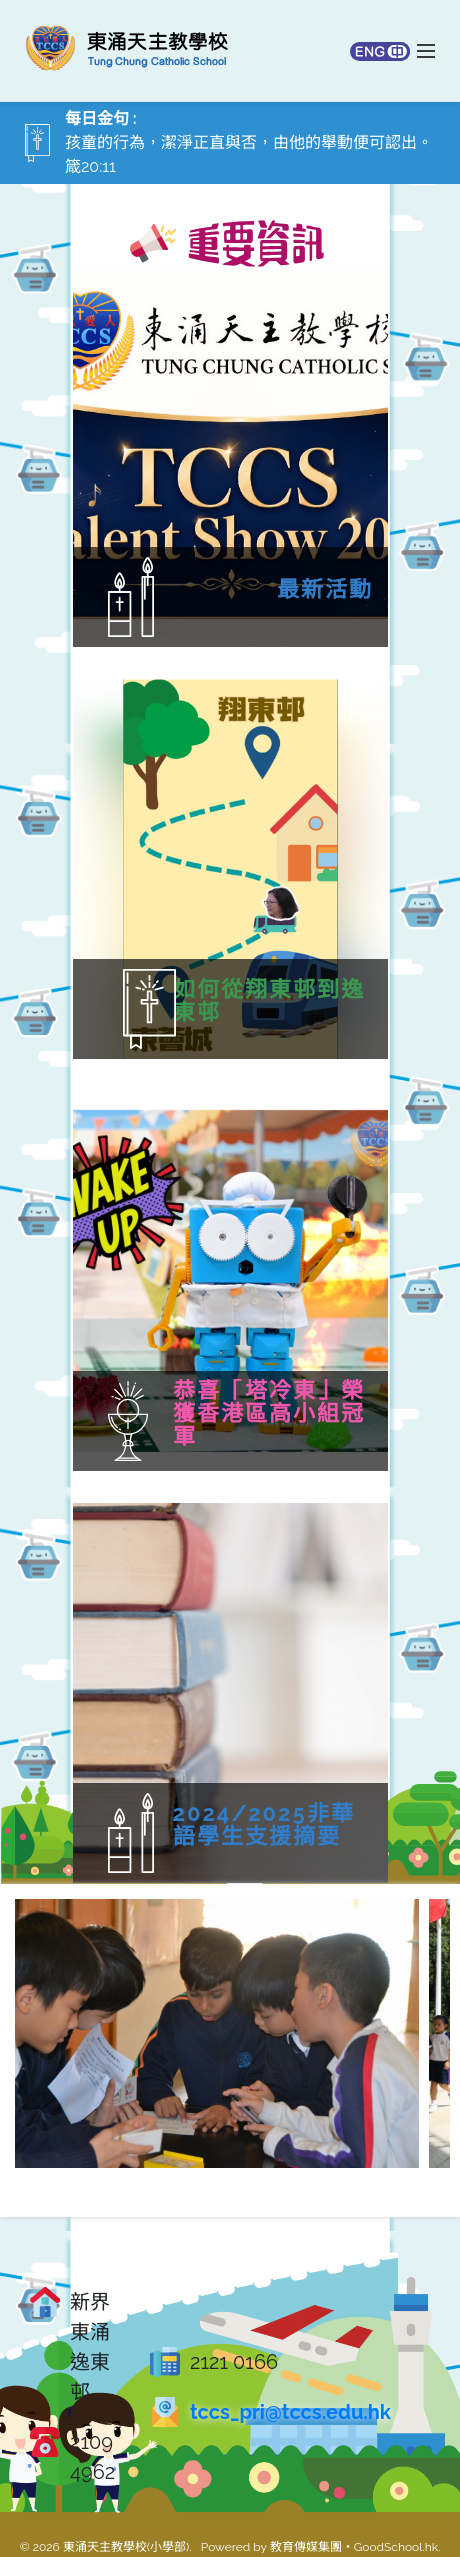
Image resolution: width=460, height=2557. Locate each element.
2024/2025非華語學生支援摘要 (310, 1825)
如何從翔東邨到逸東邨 (188, 1001)
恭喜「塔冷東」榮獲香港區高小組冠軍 (315, 1413)
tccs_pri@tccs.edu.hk (290, 2412)
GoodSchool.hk (396, 2547)
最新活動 (325, 589)
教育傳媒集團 (306, 2547)
